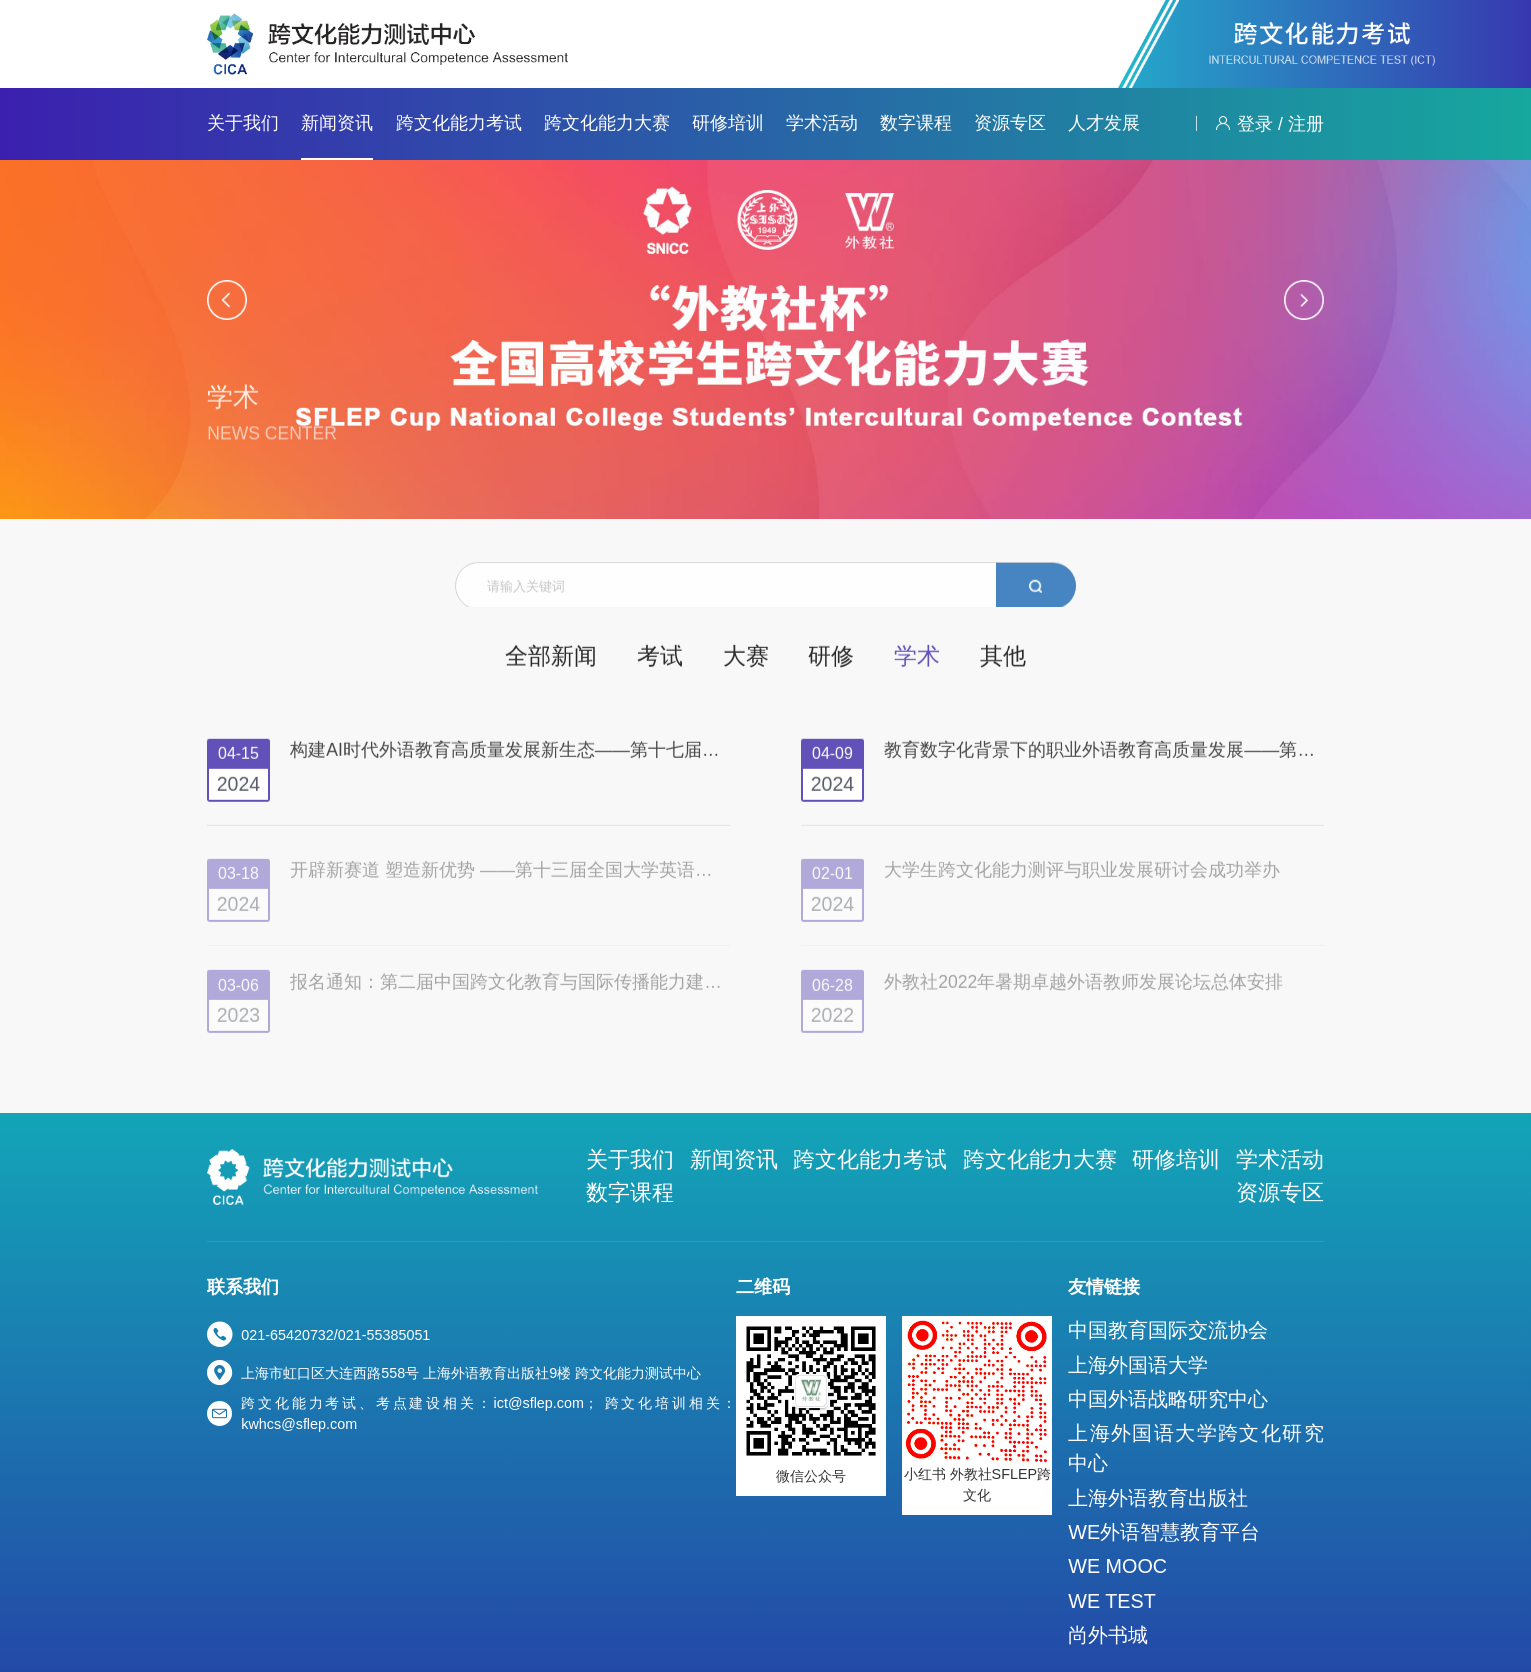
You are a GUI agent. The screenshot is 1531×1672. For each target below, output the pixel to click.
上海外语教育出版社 (1194, 1432)
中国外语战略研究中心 (1201, 1358)
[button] (227, 300)
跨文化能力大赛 (607, 123)
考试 (674, 658)
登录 (1255, 124)
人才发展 (1104, 123)
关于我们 (243, 123)
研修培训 (728, 123)
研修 (817, 658)
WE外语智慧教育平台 (1198, 1458)
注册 (1306, 124)
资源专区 (1010, 123)
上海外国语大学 (1180, 1331)
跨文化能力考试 (459, 123)
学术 (889, 658)
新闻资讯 (337, 123)
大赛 (746, 658)
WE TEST (1163, 1511)
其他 (961, 658)
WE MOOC (1167, 1484)
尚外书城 (1159, 1537)
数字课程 (916, 123)
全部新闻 (586, 658)
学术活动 (822, 123)
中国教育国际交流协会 (1201, 1305)
